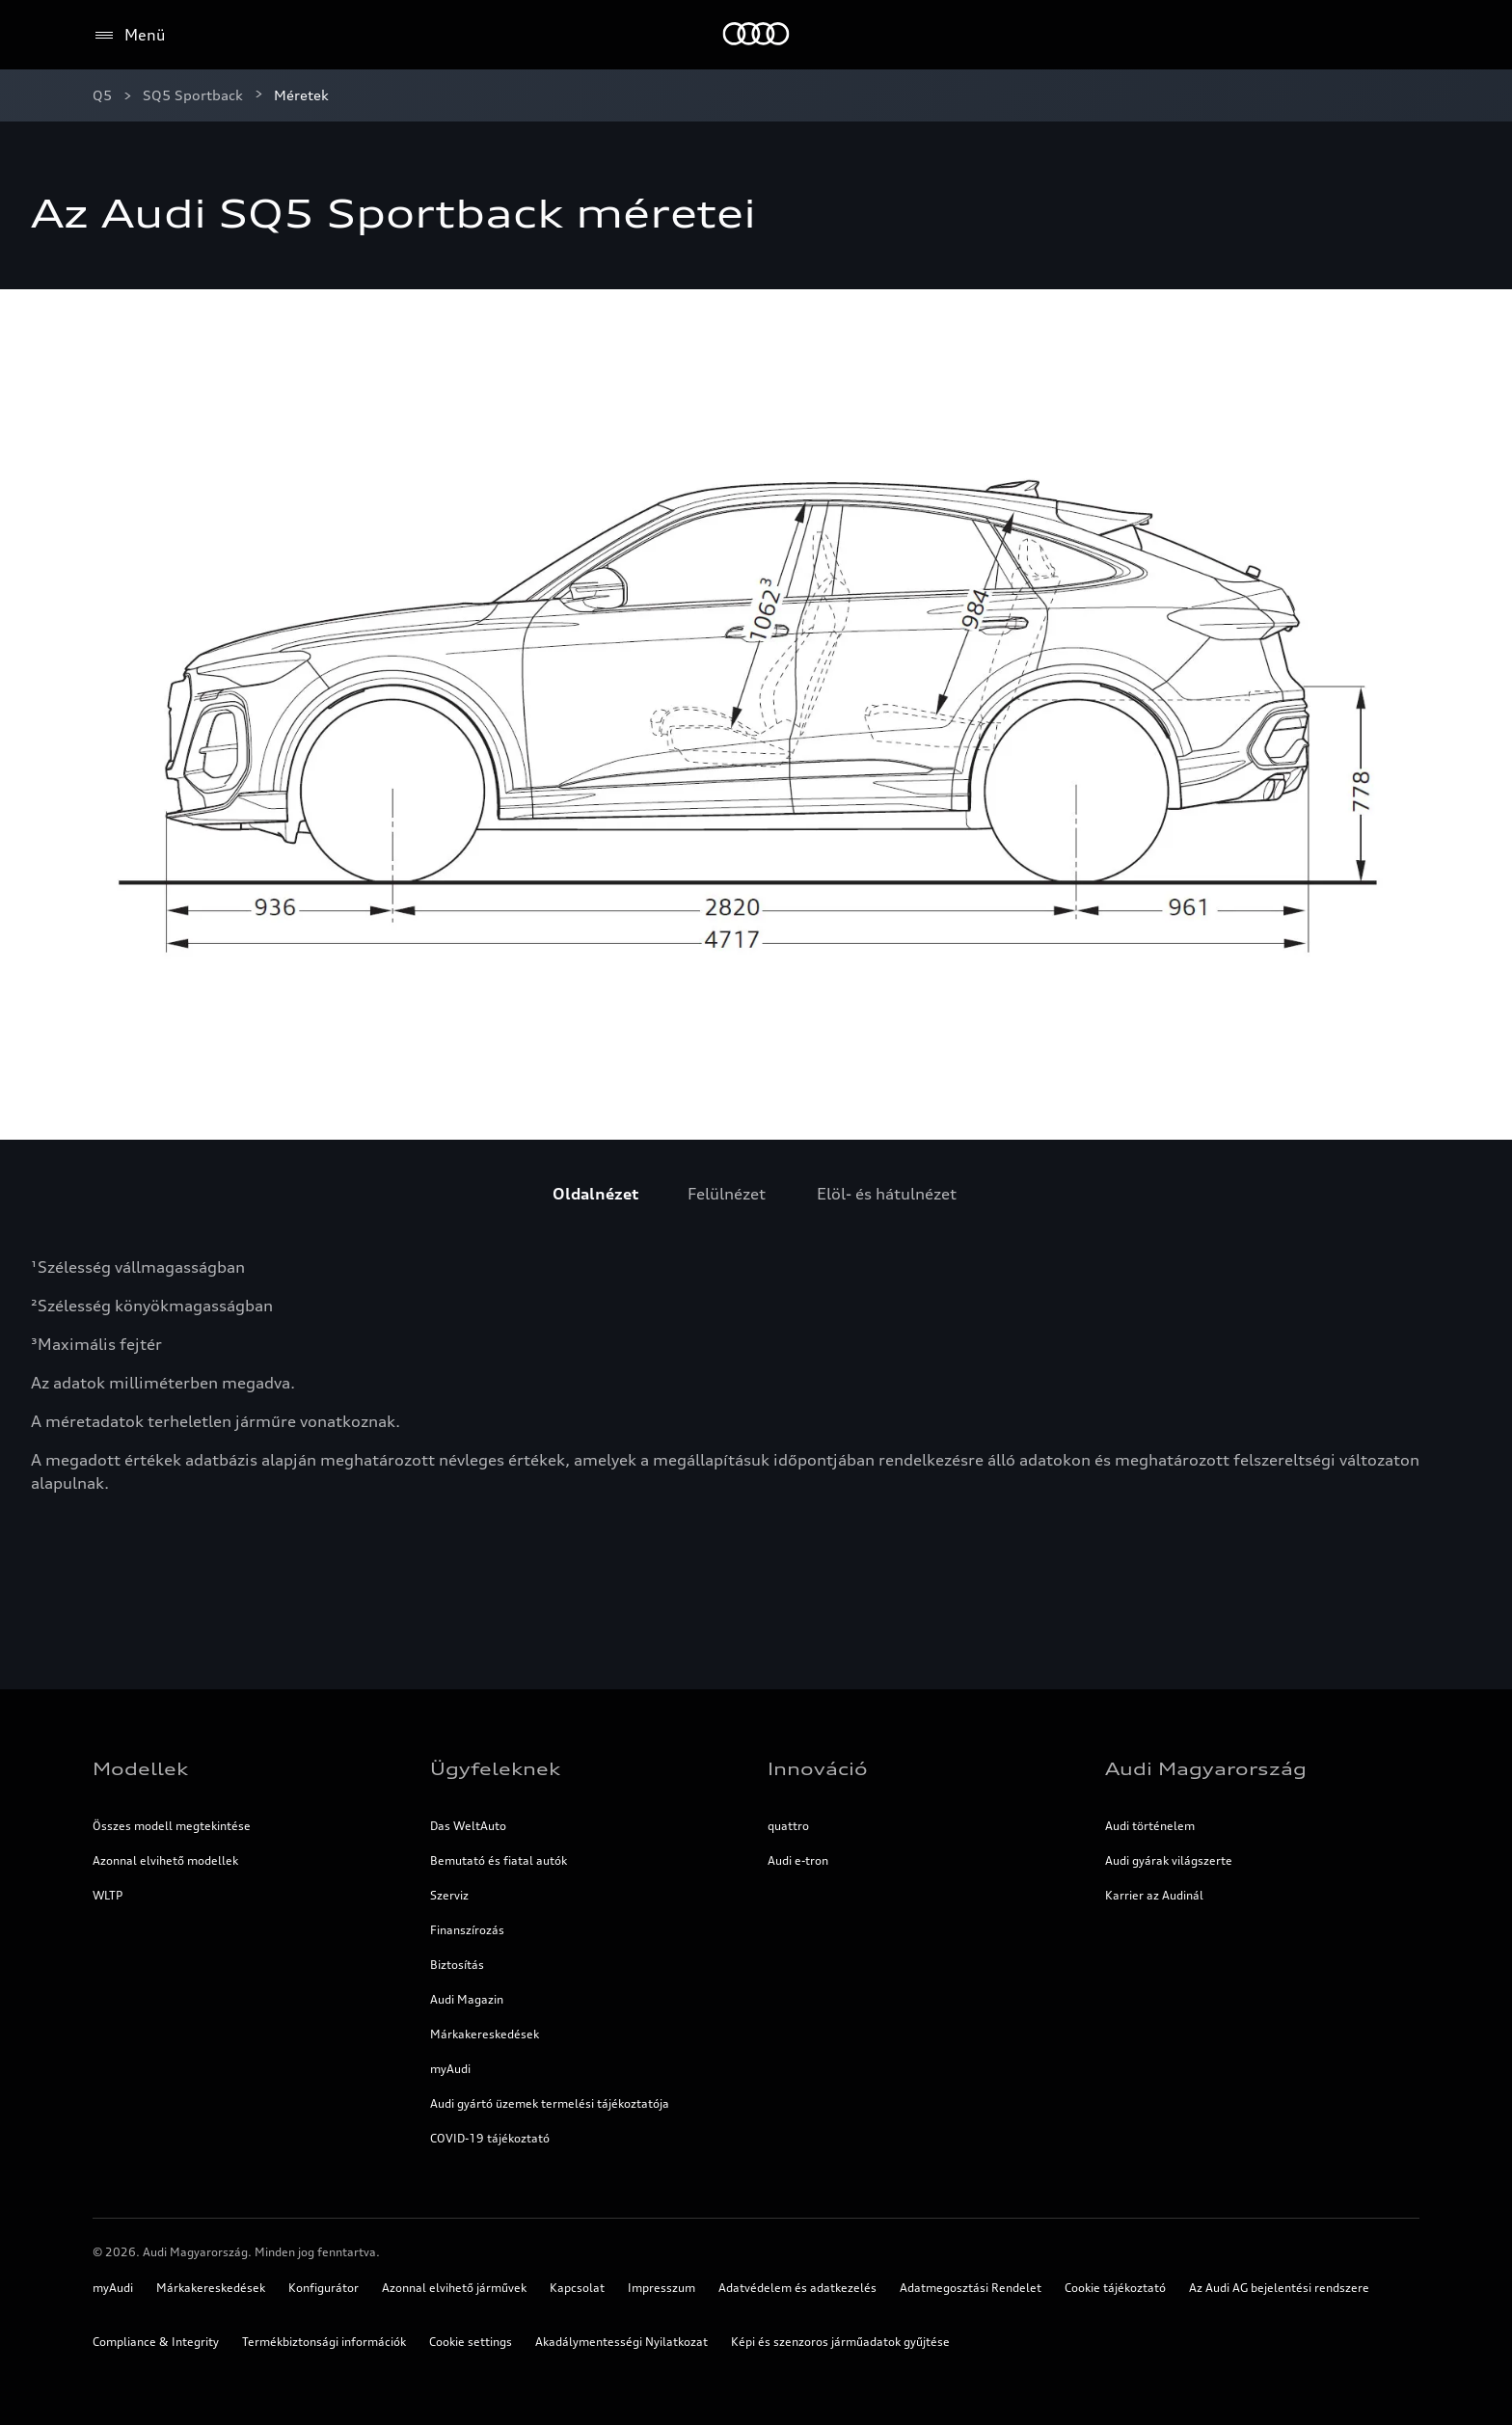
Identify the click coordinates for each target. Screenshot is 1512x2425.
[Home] (756, 35)
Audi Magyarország (1206, 1768)
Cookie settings (470, 2341)
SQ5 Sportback (193, 95)
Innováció (818, 1768)
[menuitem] (595, 1194)
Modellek (140, 1768)
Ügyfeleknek (495, 1768)
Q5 (102, 95)
